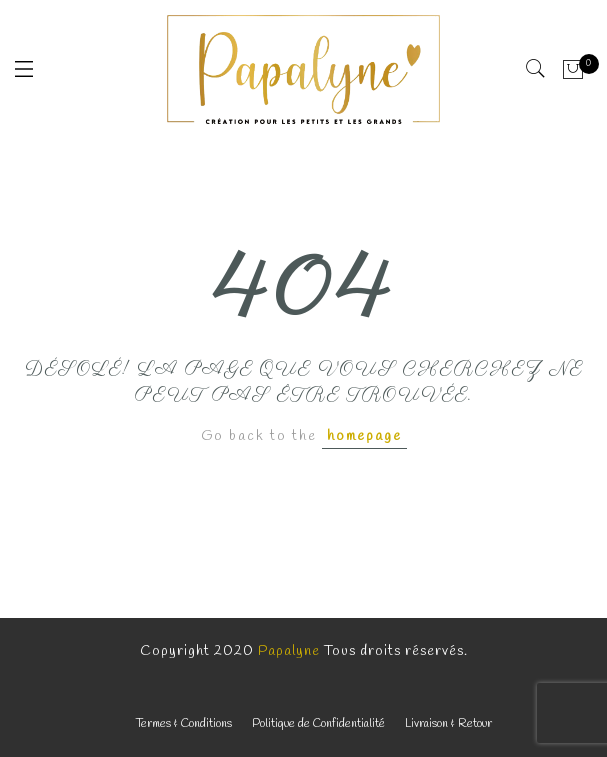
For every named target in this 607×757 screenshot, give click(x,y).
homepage (364, 436)
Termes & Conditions (184, 724)
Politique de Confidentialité (318, 724)
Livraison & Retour (448, 724)
